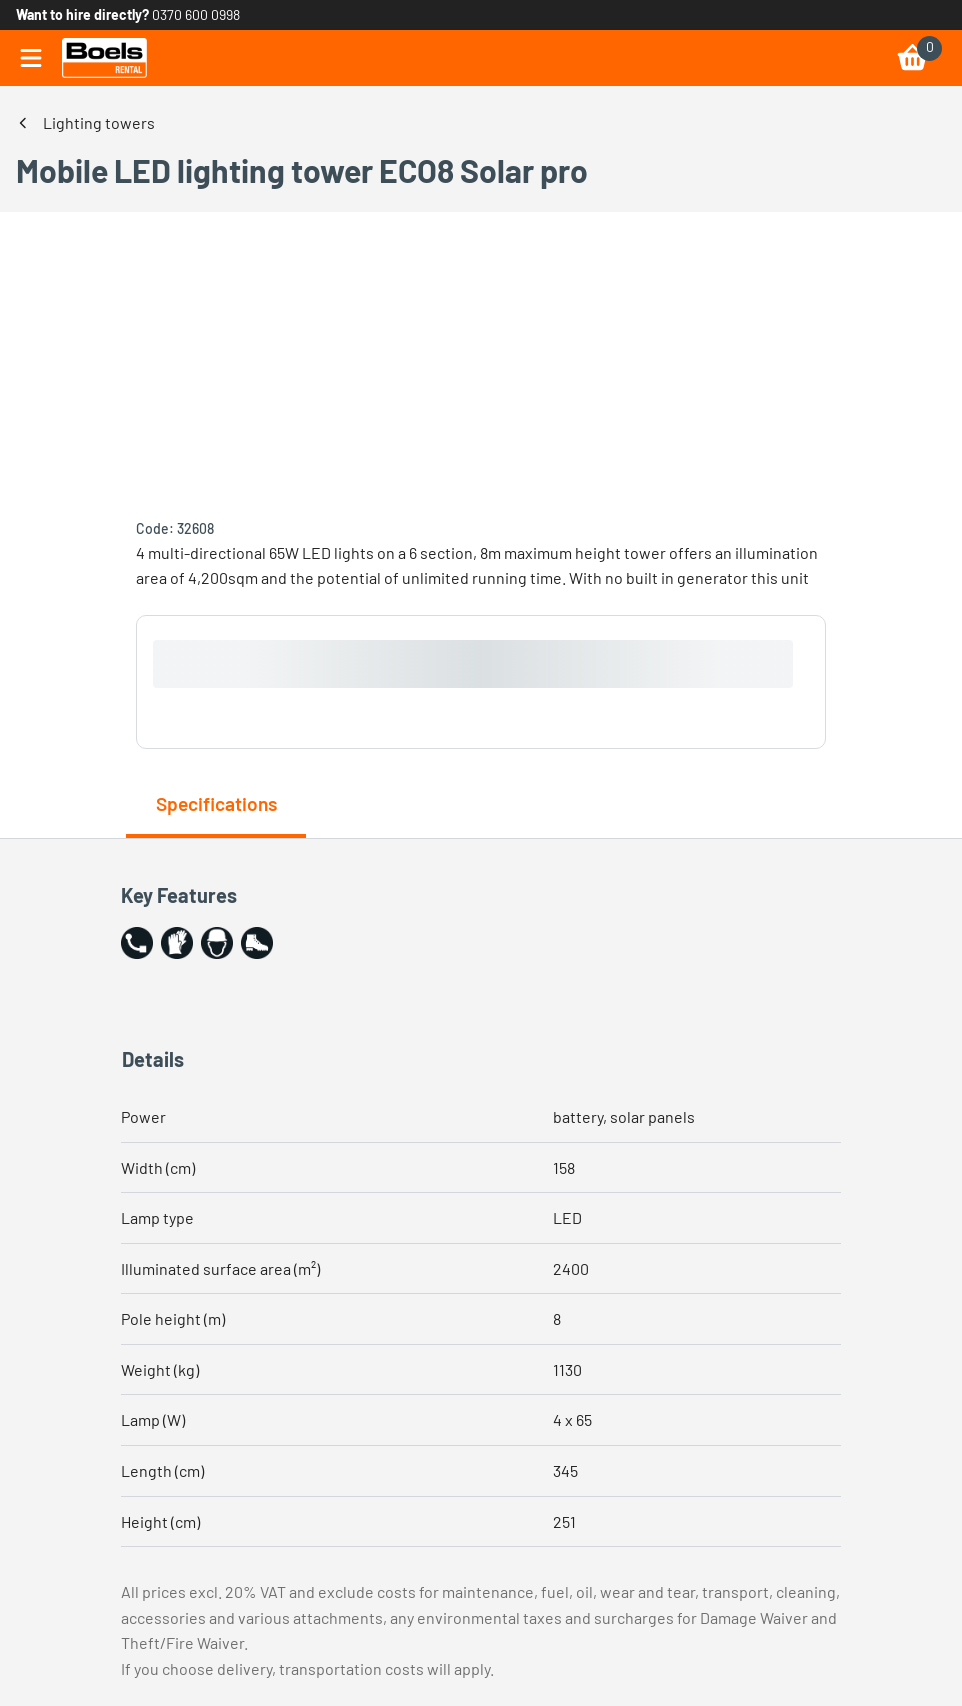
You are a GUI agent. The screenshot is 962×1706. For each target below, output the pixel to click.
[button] (137, 943)
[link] (104, 58)
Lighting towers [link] (99, 122)
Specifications (216, 803)
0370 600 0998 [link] (196, 14)
